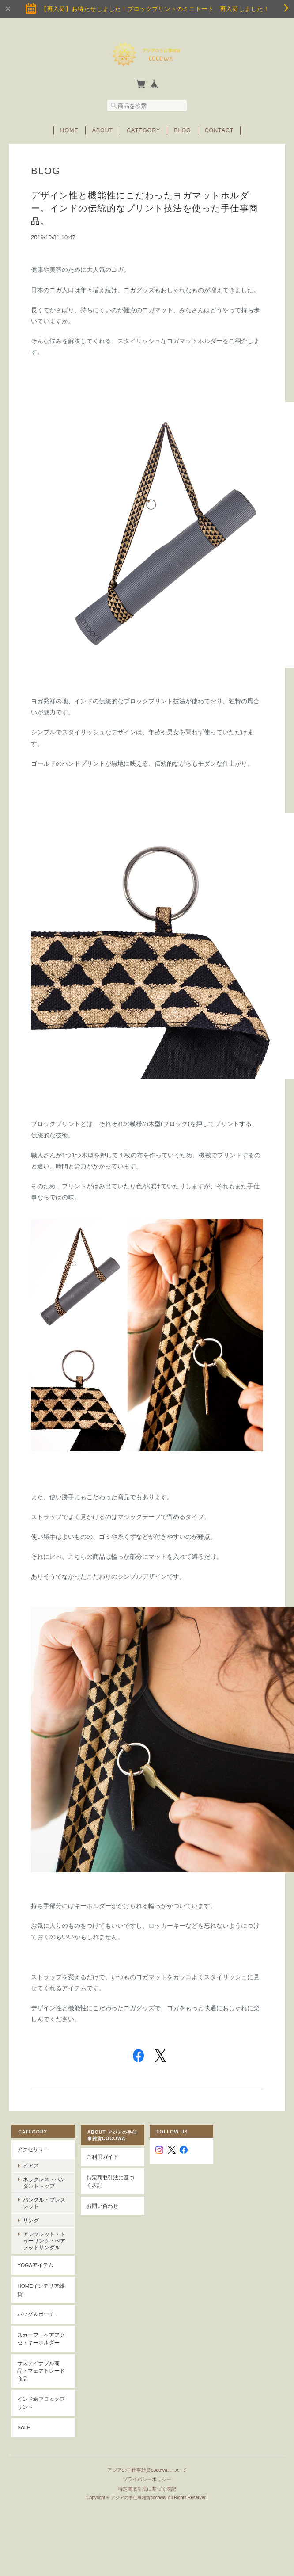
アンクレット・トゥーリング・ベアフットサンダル (44, 2240)
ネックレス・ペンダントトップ (44, 2182)
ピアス (31, 2165)
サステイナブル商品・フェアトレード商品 (41, 2370)
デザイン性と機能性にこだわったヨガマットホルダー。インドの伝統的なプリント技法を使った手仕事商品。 (145, 208)
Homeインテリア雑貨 (40, 2290)
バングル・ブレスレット (44, 2203)
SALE (23, 2427)
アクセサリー (33, 2149)
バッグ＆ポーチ (35, 2314)
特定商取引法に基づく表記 (110, 2181)
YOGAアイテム (35, 2265)
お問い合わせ (102, 2206)
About (102, 130)
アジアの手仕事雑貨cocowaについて (147, 2470)
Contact (219, 130)
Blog (182, 130)
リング (31, 2220)
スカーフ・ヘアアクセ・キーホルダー (41, 2339)
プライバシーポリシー (147, 2479)
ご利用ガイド (102, 2157)
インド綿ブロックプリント (41, 2403)
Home (69, 130)
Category (143, 130)
